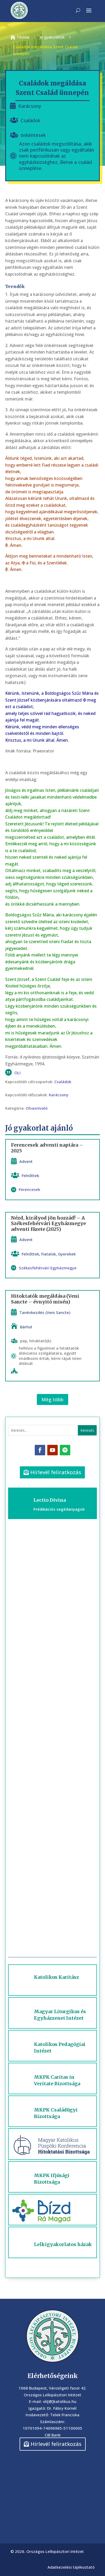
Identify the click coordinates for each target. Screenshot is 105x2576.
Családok (30, 120)
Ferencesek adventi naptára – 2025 (47, 1148)
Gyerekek (67, 1254)
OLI (17, 1072)
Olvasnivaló (37, 1108)
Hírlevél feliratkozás (55, 1472)
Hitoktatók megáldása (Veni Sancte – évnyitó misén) (45, 1299)
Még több (52, 1399)
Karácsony (29, 106)
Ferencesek (29, 1189)
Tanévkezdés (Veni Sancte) (44, 1312)
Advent (26, 1161)
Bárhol (26, 1326)
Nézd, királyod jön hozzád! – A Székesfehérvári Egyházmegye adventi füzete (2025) (48, 1223)
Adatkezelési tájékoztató (71, 2567)
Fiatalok (48, 1254)
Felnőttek (30, 1175)
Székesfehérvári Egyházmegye (48, 1267)
